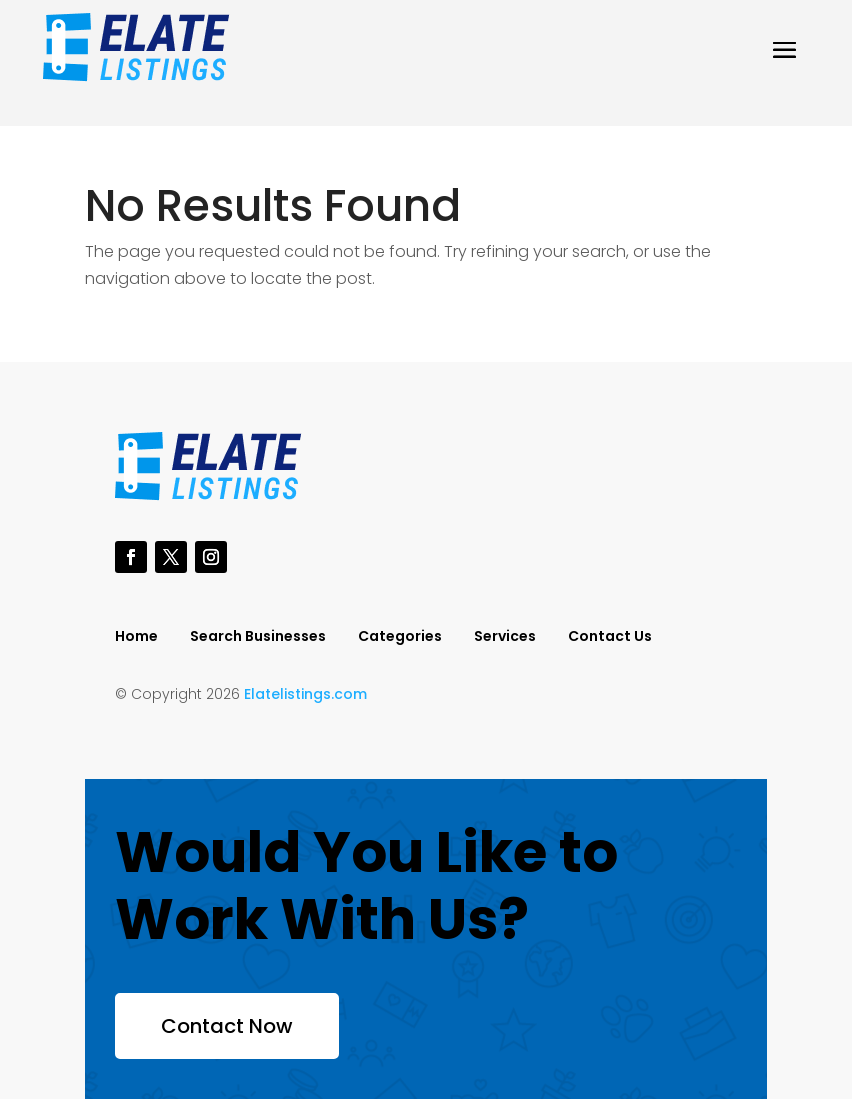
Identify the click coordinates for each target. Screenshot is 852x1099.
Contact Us (610, 637)
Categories (400, 637)
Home (136, 637)
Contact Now (227, 1026)
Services (505, 637)
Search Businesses (258, 637)
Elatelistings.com (305, 694)
